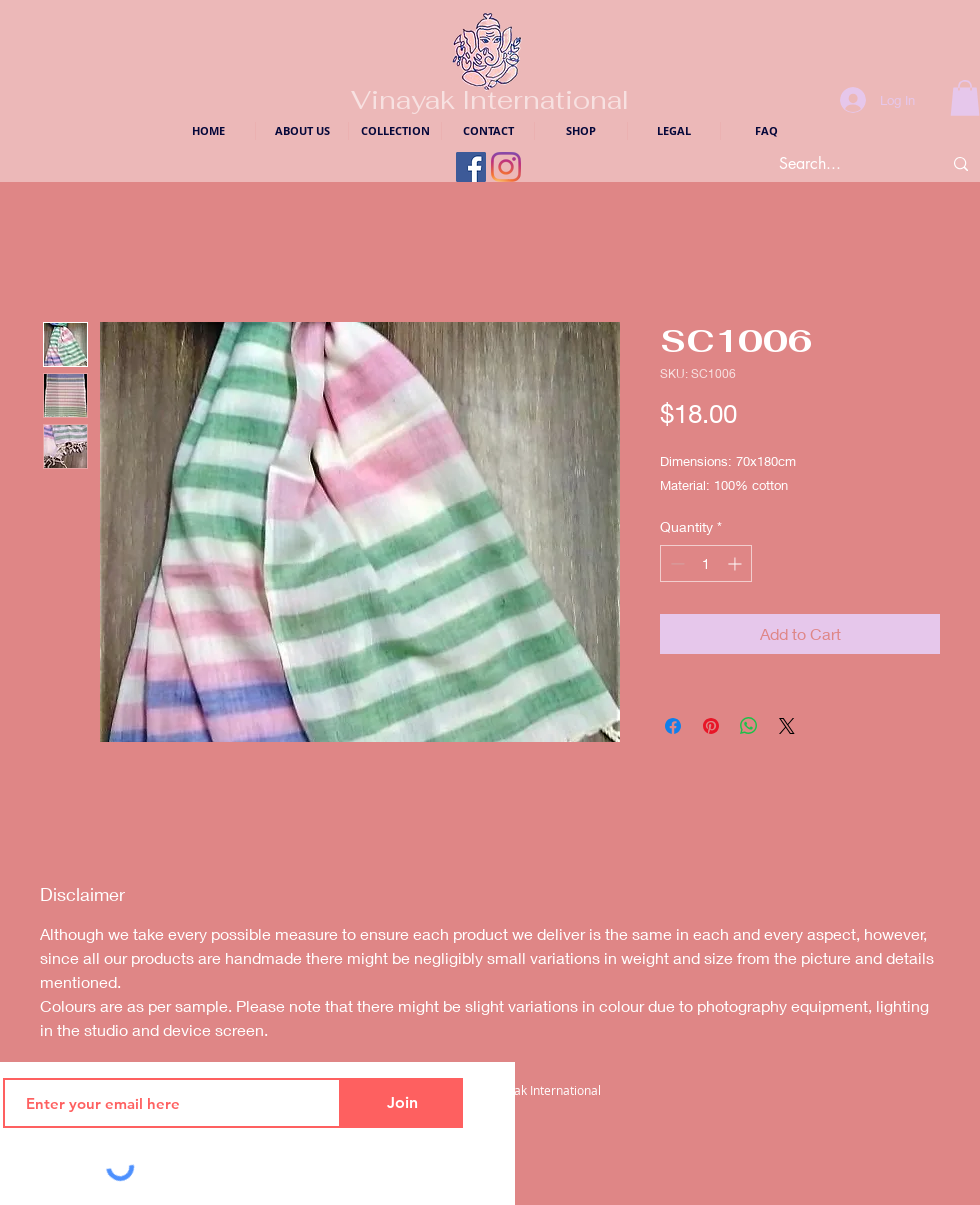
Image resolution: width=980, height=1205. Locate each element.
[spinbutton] (706, 563)
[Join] (402, 1103)
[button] (965, 98)
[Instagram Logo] (506, 167)
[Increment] (736, 563)
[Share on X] (787, 726)
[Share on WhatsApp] (749, 726)
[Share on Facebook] (673, 726)
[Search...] (839, 164)
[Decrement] (675, 563)
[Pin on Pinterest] (711, 726)
